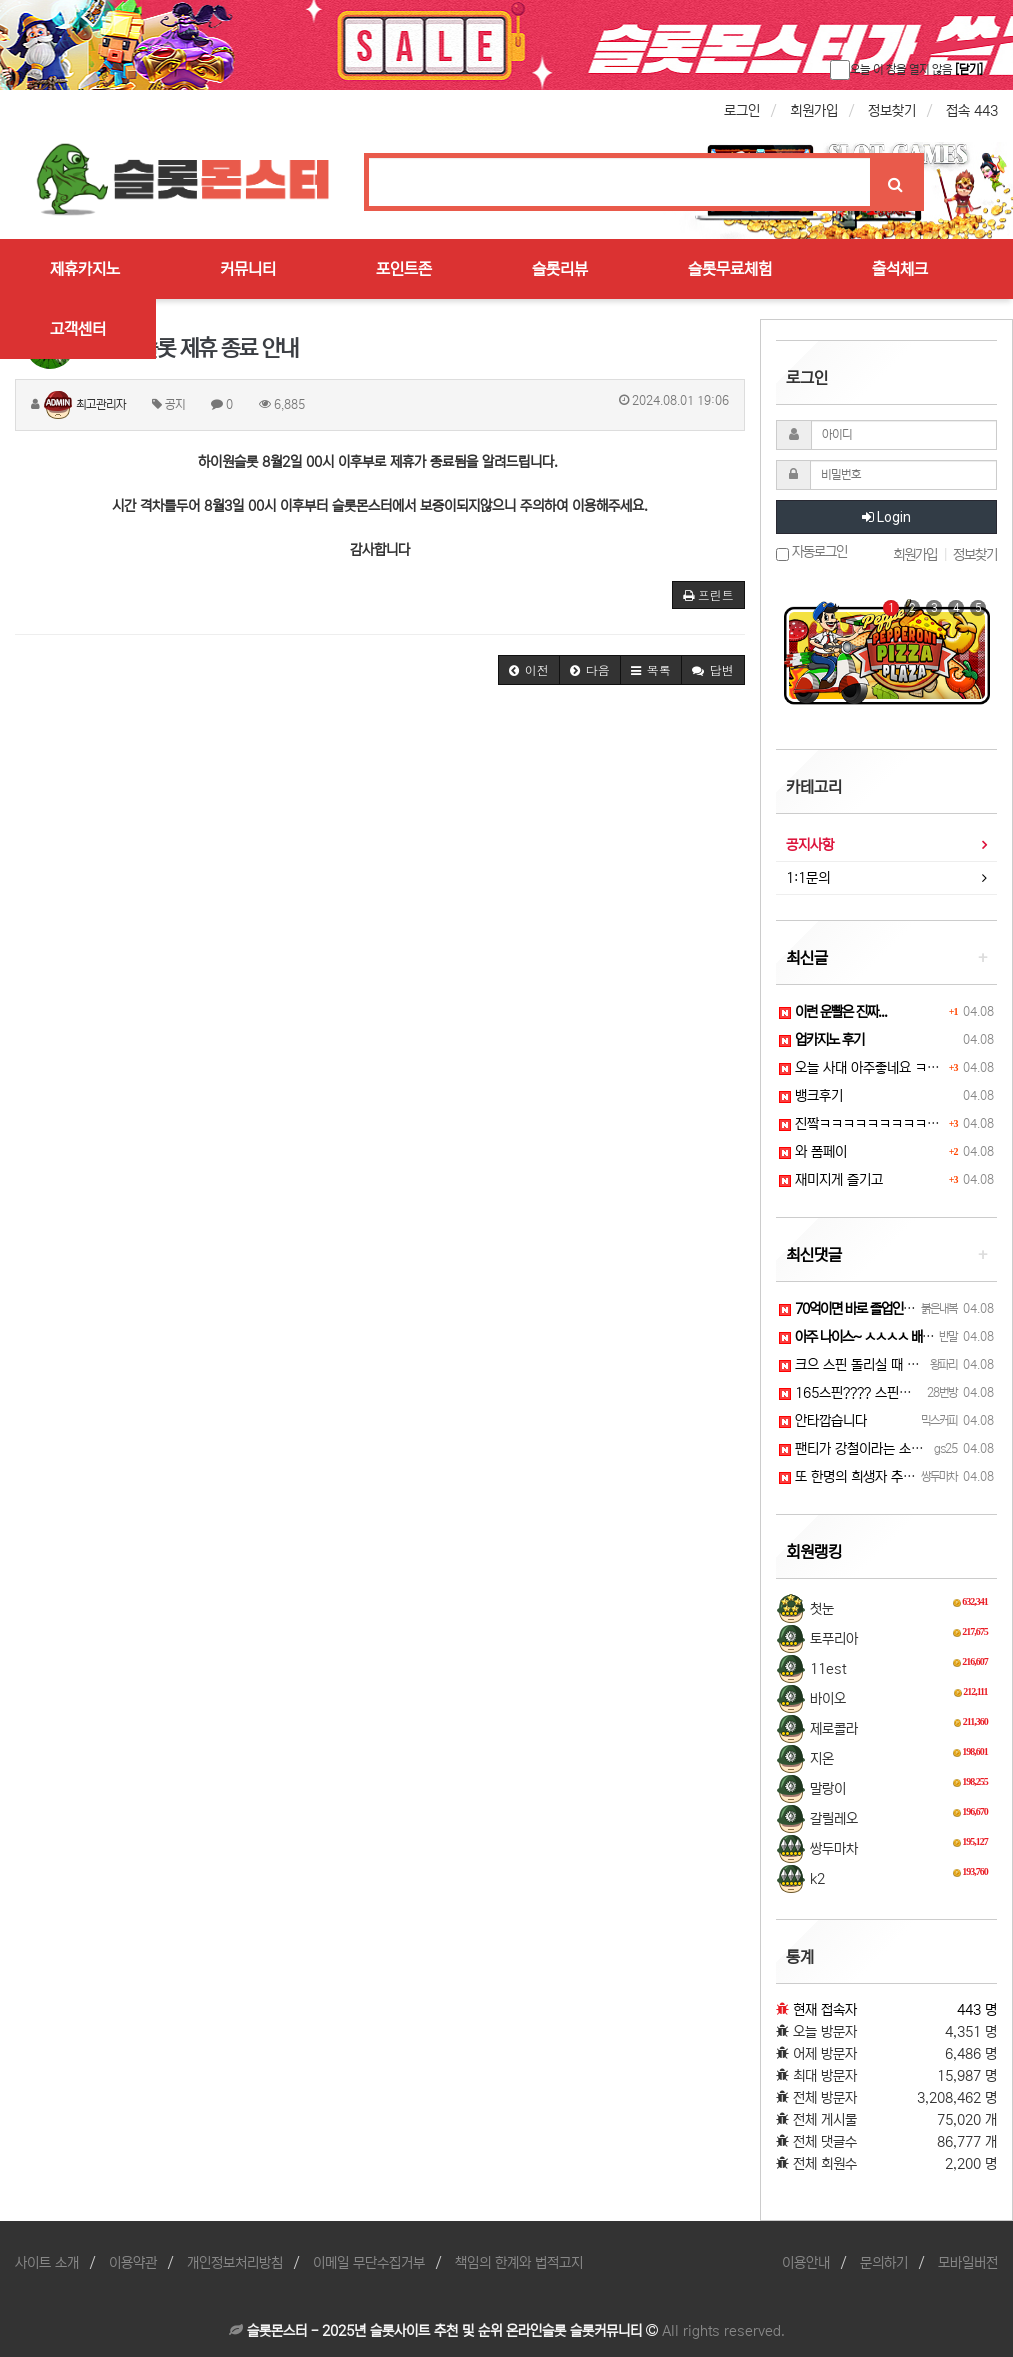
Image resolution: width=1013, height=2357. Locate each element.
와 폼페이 (813, 1152)
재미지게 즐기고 (831, 1180)
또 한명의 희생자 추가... (853, 1477)
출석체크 (900, 269)
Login (886, 517)
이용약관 (133, 2263)
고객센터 (78, 329)
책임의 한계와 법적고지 (519, 2263)
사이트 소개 (47, 2263)
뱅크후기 (811, 1096)
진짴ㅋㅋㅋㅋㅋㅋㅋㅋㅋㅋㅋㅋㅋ (877, 1124)
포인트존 (404, 269)
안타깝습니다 (823, 1421)
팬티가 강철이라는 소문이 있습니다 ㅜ (891, 1449)
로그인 (742, 111)
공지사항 (810, 845)
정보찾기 (892, 111)
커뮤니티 (248, 269)
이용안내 (806, 2263)
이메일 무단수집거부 (369, 2263)
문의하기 (884, 2263)
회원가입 (814, 111)
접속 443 (972, 111)
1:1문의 (808, 878)
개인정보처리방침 (235, 2263)
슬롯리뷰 (560, 269)
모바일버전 (968, 2263)
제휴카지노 (85, 269)
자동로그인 (811, 552)
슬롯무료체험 (730, 269)
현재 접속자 (825, 2010)
